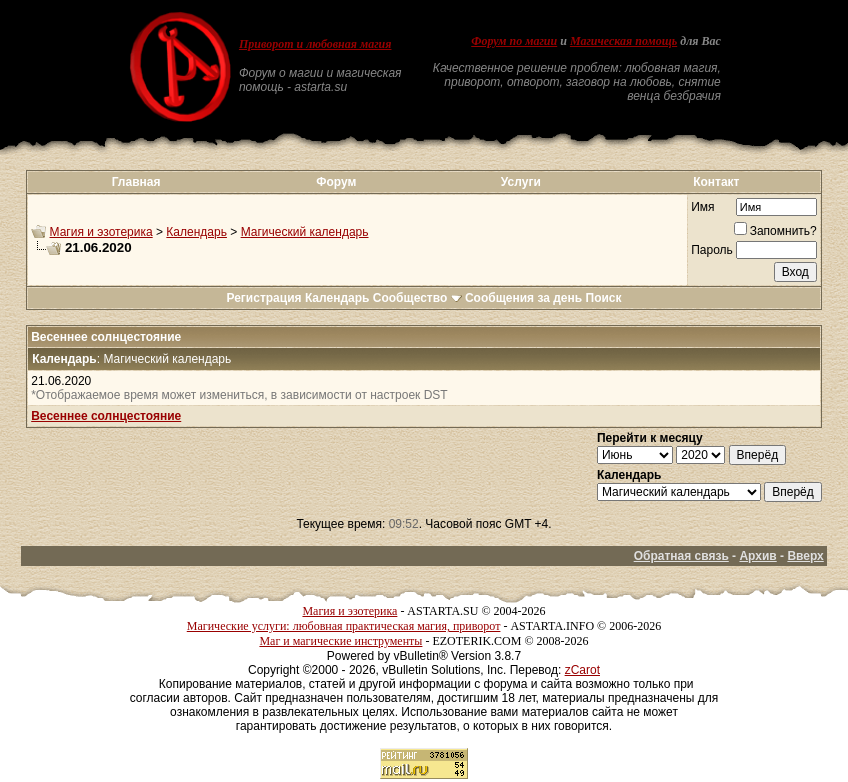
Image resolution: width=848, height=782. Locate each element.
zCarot (582, 670)
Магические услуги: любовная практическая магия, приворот (344, 626)
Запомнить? (775, 231)
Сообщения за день (523, 298)
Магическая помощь (623, 41)
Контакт (716, 182)
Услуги (521, 182)
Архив (757, 556)
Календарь (196, 232)
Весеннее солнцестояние (106, 416)
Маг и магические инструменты (340, 641)
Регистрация (263, 298)
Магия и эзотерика (101, 232)
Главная (136, 182)
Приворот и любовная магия (315, 44)
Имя (702, 207)
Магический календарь (305, 232)
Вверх (805, 556)
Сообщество (417, 298)
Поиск (604, 298)
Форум (336, 182)
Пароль (712, 250)
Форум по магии (514, 41)
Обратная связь (681, 556)
